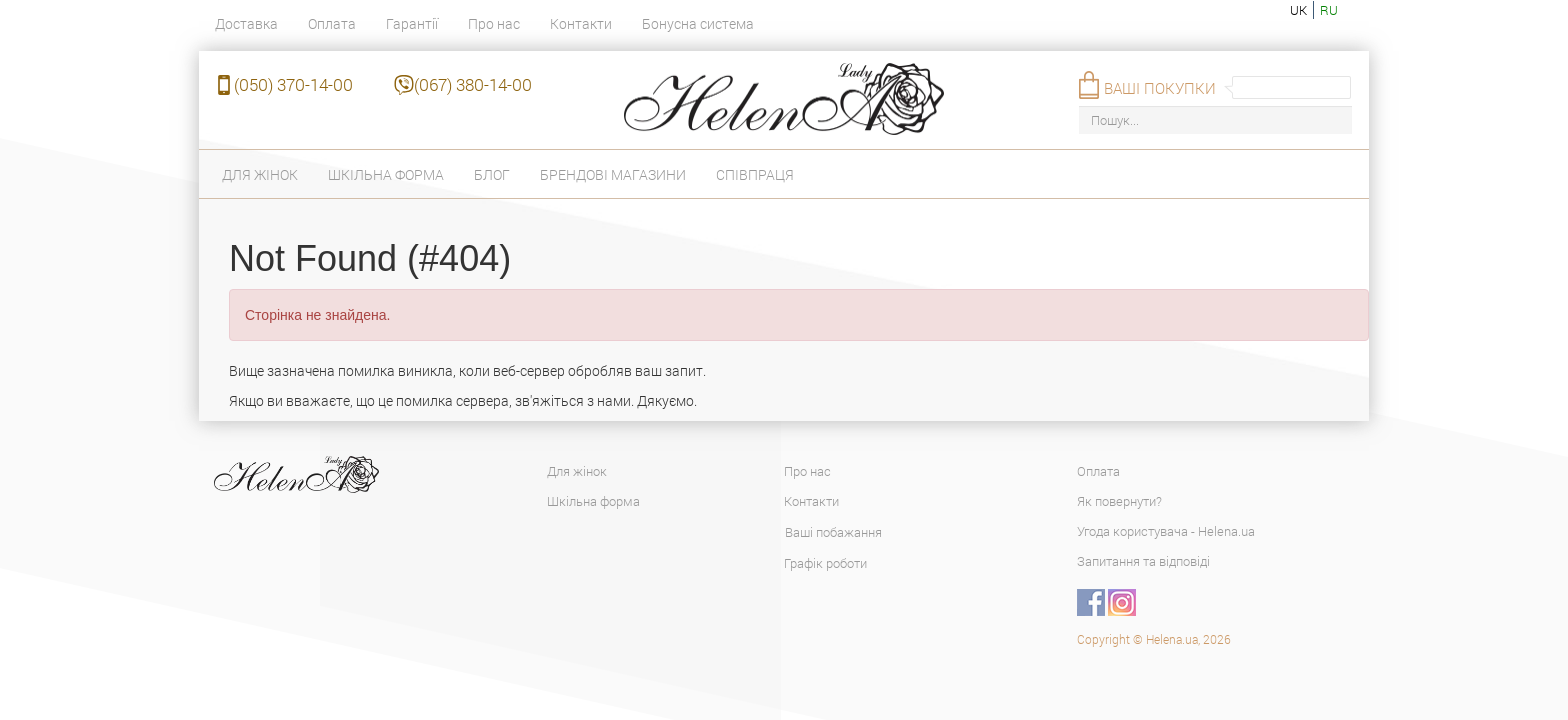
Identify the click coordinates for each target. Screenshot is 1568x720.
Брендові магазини (613, 174)
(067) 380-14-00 (473, 84)
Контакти (581, 23)
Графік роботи (825, 563)
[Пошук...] (1215, 120)
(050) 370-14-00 (293, 84)
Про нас (494, 23)
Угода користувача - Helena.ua (1166, 531)
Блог (492, 174)
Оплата (332, 23)
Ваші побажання (833, 532)
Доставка (246, 23)
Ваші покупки (1160, 88)
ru (1329, 10)
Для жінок (260, 174)
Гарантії (412, 23)
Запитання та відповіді (1143, 561)
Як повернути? (1119, 501)
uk (1298, 10)
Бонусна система (698, 23)
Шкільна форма (386, 174)
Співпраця (755, 174)
